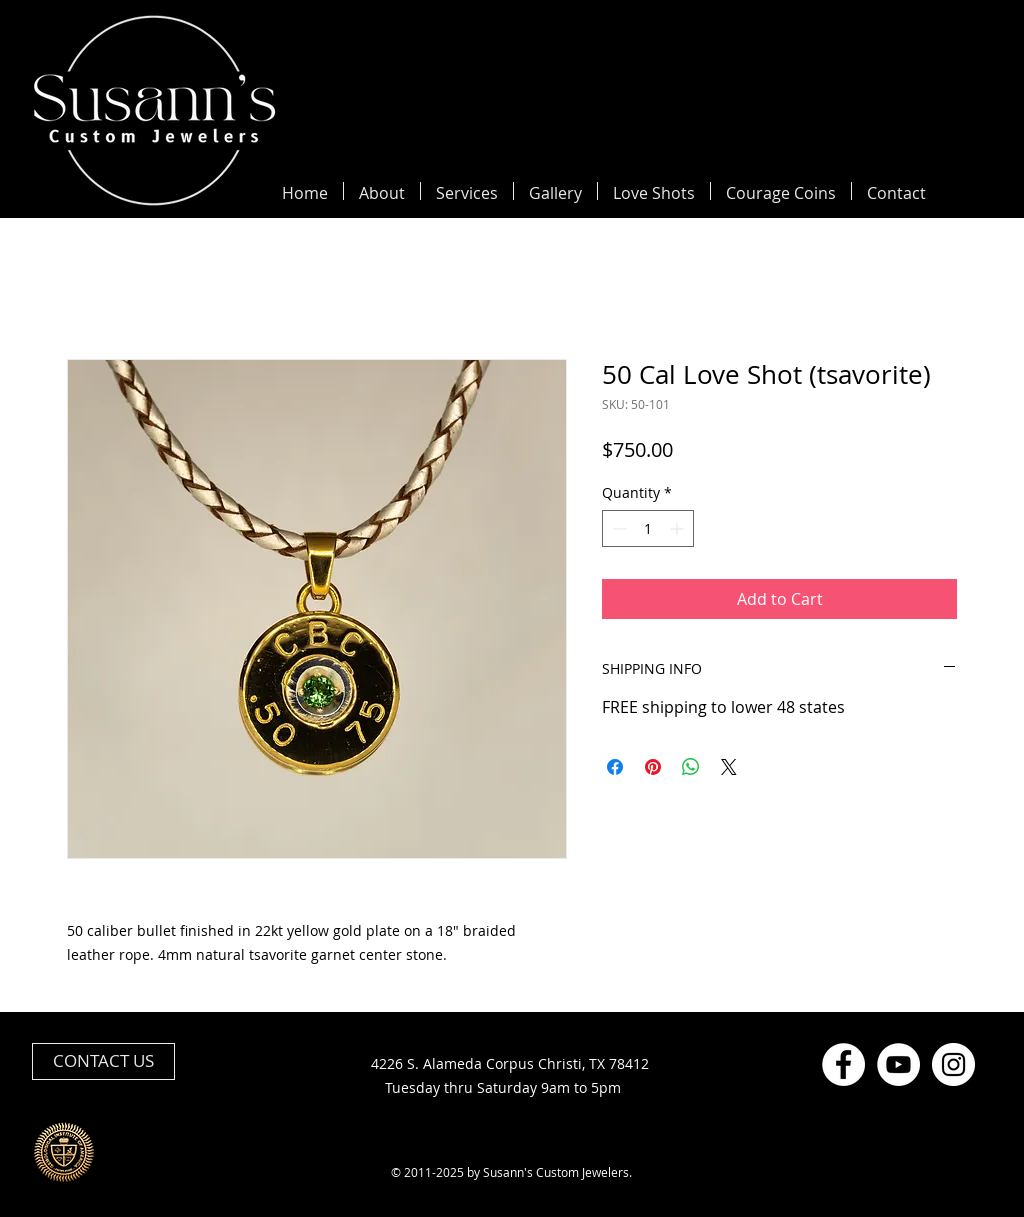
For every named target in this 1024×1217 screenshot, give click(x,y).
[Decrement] (617, 528)
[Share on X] (729, 767)
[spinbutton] (648, 528)
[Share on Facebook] (615, 767)
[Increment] (678, 528)
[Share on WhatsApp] (691, 767)
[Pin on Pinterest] (653, 767)
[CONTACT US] (103, 1061)
